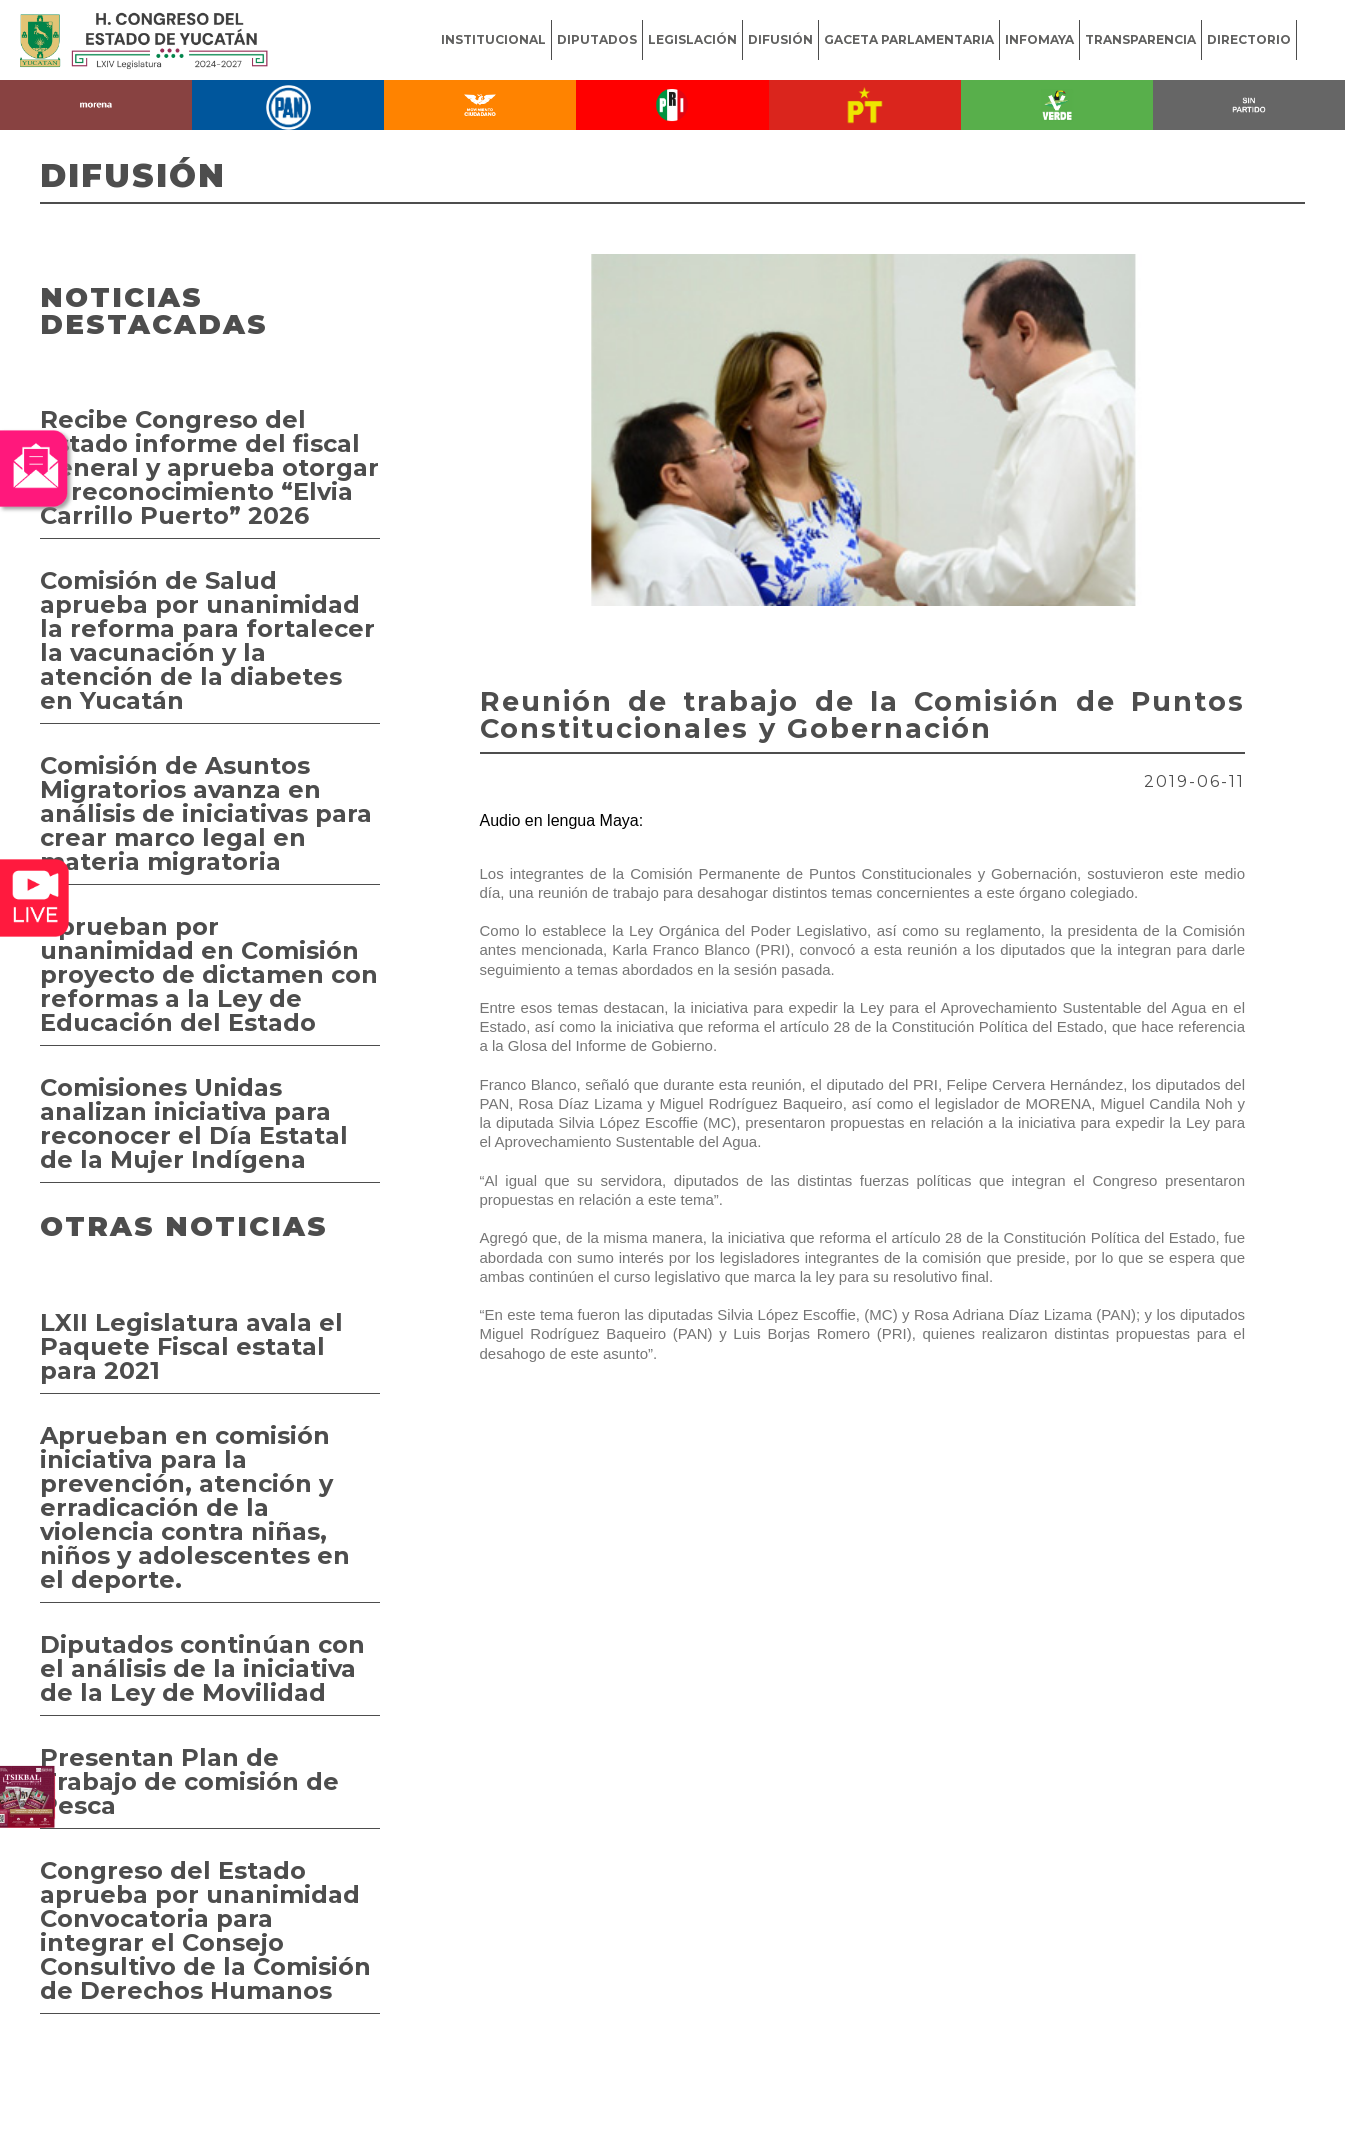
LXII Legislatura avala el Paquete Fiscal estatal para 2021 (191, 1346)
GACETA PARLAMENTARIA (909, 39)
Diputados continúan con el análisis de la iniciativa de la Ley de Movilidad (202, 1668)
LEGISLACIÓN (692, 39)
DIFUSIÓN (780, 39)
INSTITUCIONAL (493, 39)
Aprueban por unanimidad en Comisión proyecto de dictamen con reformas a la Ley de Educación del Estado (209, 974)
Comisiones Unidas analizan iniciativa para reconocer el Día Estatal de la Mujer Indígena (194, 1123)
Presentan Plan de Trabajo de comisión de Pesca (189, 1781)
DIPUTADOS (597, 39)
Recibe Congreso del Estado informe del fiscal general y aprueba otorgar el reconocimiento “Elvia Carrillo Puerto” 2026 (209, 467)
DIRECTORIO (1249, 39)
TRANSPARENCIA (1140, 39)
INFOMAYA (1039, 39)
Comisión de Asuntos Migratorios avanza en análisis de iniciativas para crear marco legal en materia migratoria (206, 813)
